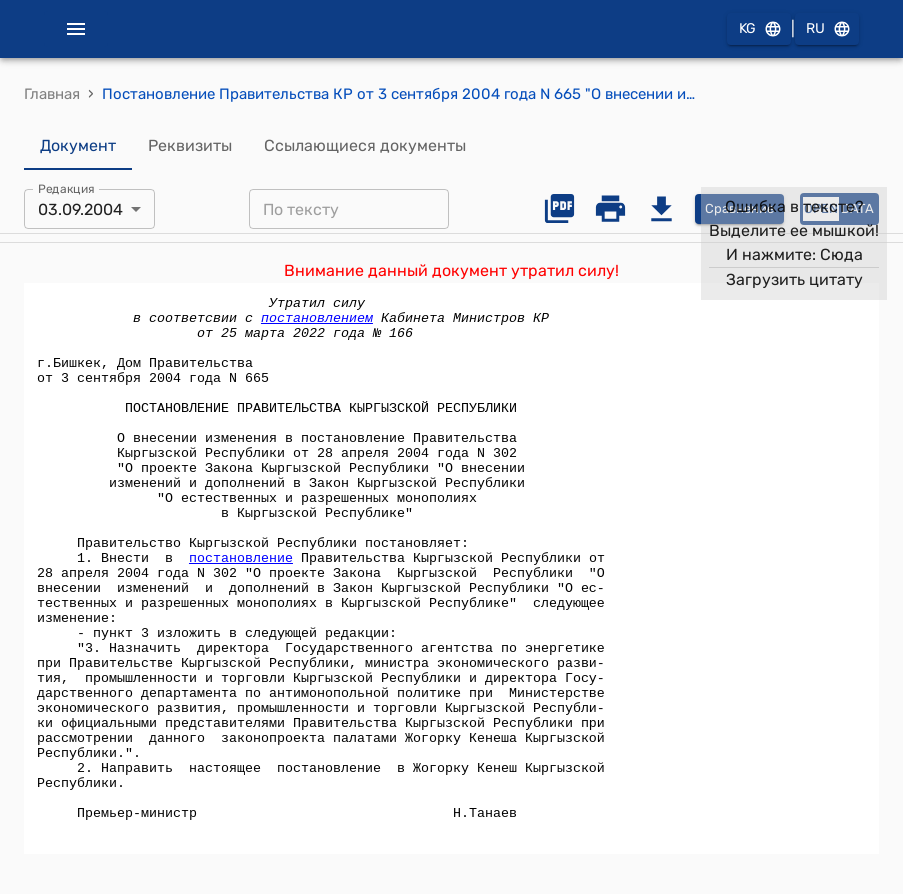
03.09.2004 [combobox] (80, 209)
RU (827, 29)
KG (759, 29)
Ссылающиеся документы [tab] (365, 146)
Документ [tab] (78, 146)
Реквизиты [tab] (190, 146)
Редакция (66, 189)
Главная (52, 94)
